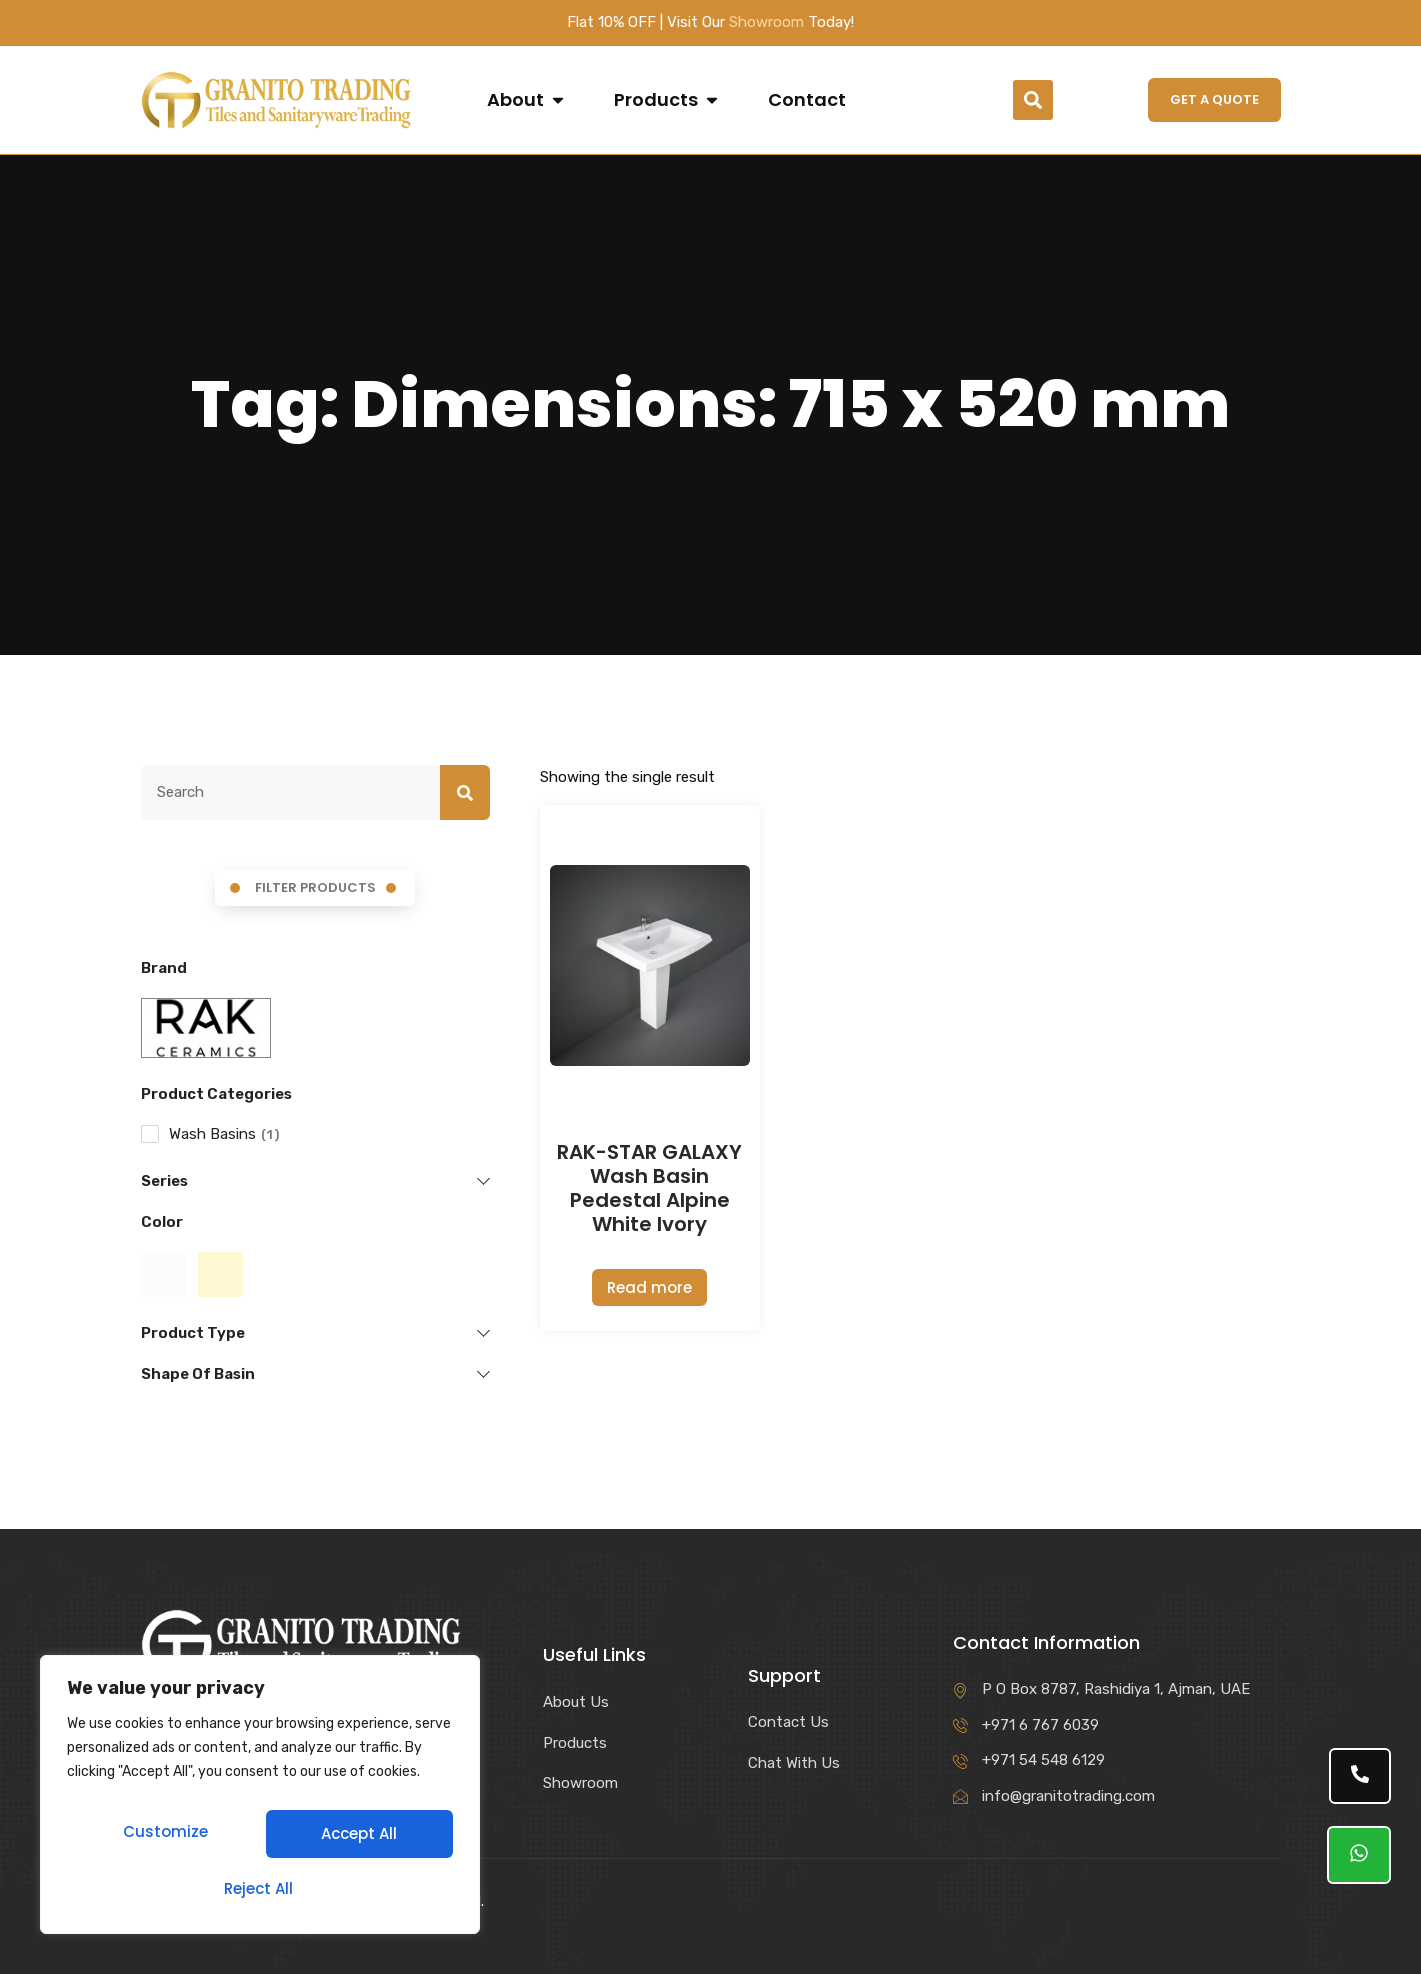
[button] (1033, 100)
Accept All (260, 1888)
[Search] (465, 793)
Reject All (356, 1840)
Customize (163, 1840)
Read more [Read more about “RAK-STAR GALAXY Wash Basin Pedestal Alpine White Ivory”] (649, 1287)
